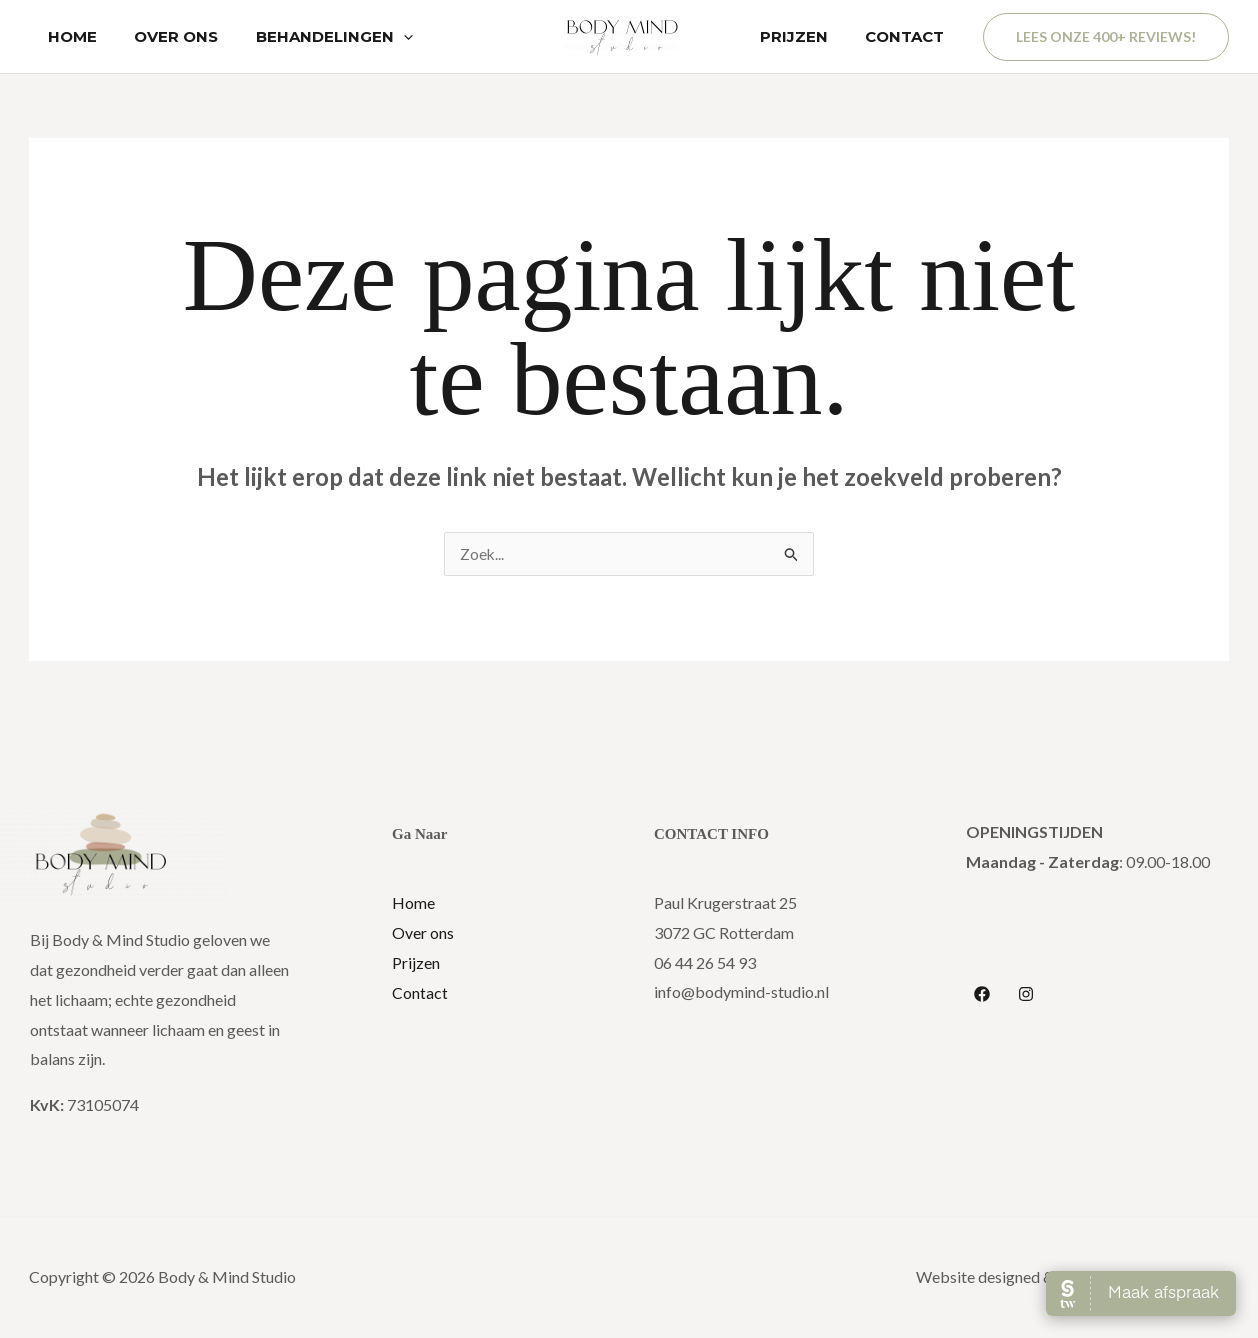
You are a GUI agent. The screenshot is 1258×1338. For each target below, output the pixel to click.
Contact (420, 992)
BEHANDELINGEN (315, 37)
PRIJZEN (805, 36)
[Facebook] (982, 995)
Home (413, 903)
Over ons (423, 933)
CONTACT (908, 36)
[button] (1106, 37)
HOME (68, 36)
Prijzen (416, 963)
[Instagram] (1026, 995)
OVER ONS (165, 36)
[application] (384, 37)
